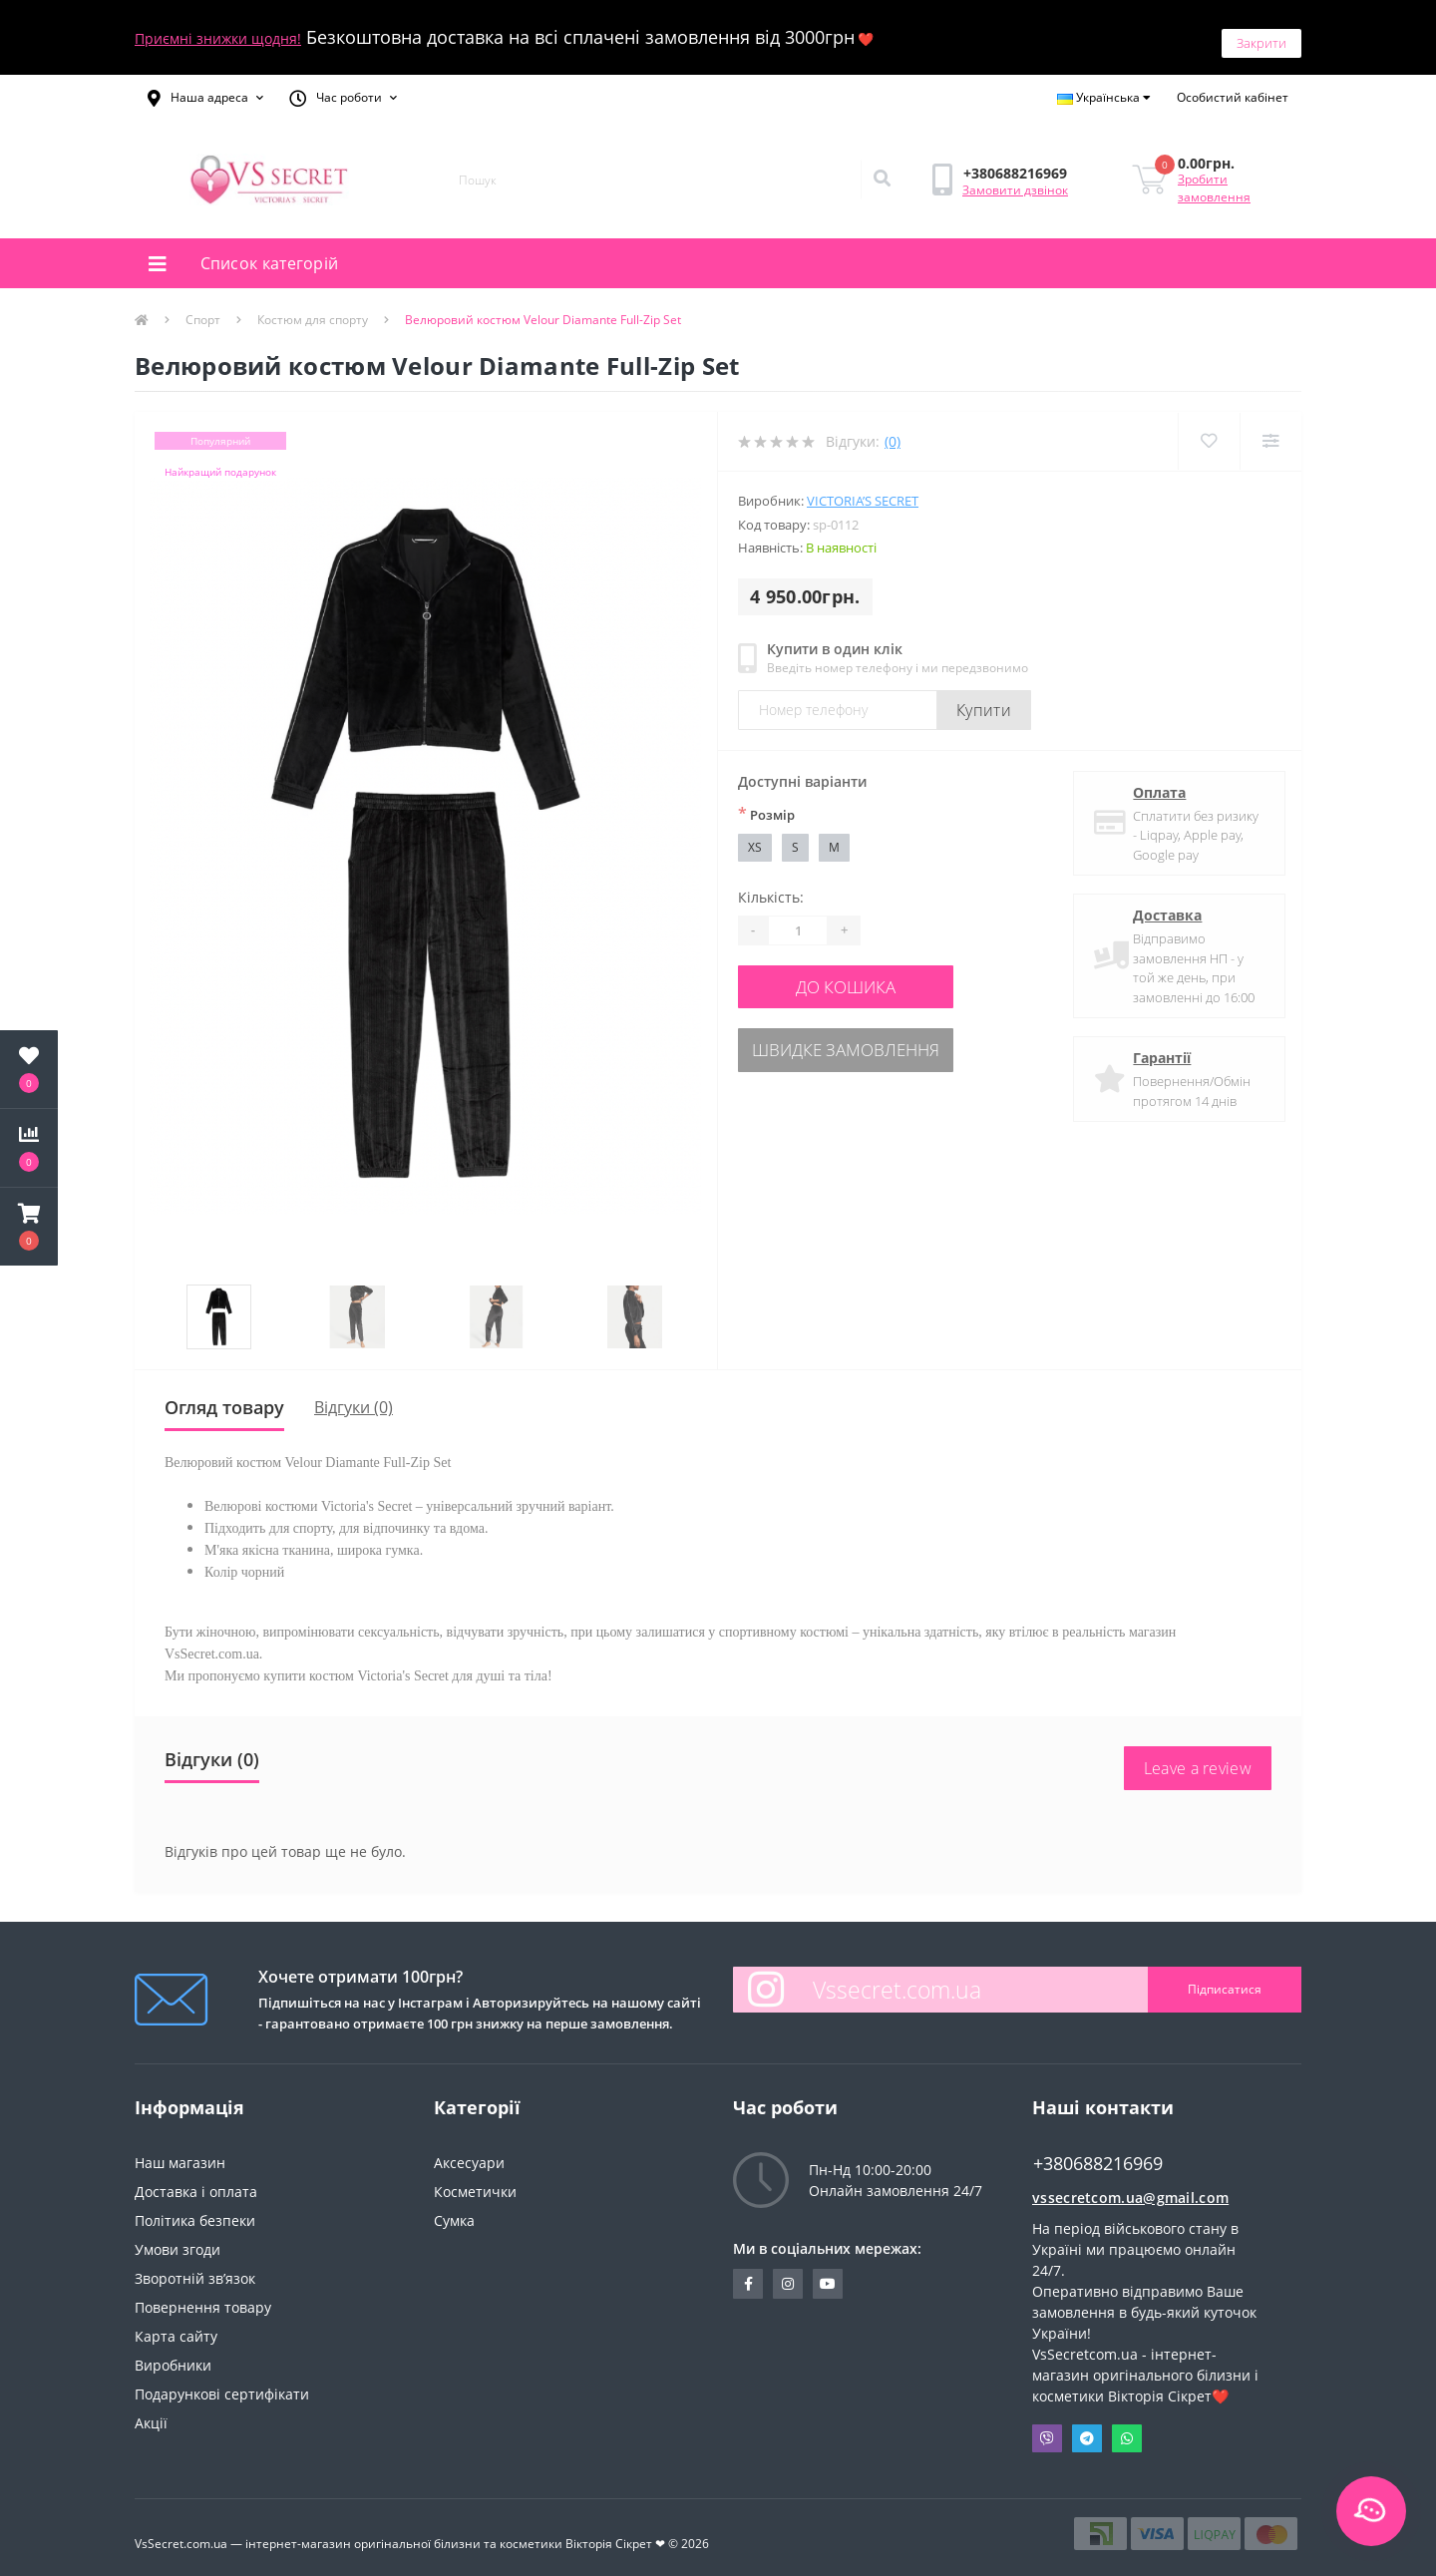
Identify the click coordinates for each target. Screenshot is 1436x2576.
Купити (983, 698)
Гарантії (1158, 1046)
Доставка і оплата (196, 2179)
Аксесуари (469, 2150)
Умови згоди (177, 2237)
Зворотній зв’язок (195, 2266)
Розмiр (766, 802)
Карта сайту (176, 2324)
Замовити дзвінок (1015, 178)
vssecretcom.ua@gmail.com (1130, 2185)
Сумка (454, 2208)
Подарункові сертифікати (222, 2382)
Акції (151, 2410)
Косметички (475, 2179)
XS (755, 835)
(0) (892, 430)
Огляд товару (224, 1395)
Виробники (173, 2353)
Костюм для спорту (312, 308)
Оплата (1155, 780)
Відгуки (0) (353, 1395)
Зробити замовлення (1214, 177)
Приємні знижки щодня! (218, 32)
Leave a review (1198, 1756)
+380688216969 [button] (1098, 2151)
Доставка (1163, 904)
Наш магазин (180, 2150)
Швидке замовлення (859, 1031)
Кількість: (771, 885)
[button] (205, 87)
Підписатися (1224, 1977)
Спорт (202, 308)
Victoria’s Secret (862, 490)
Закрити (1261, 31)
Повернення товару (203, 2295)
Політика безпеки (195, 2208)
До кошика (859, 972)
